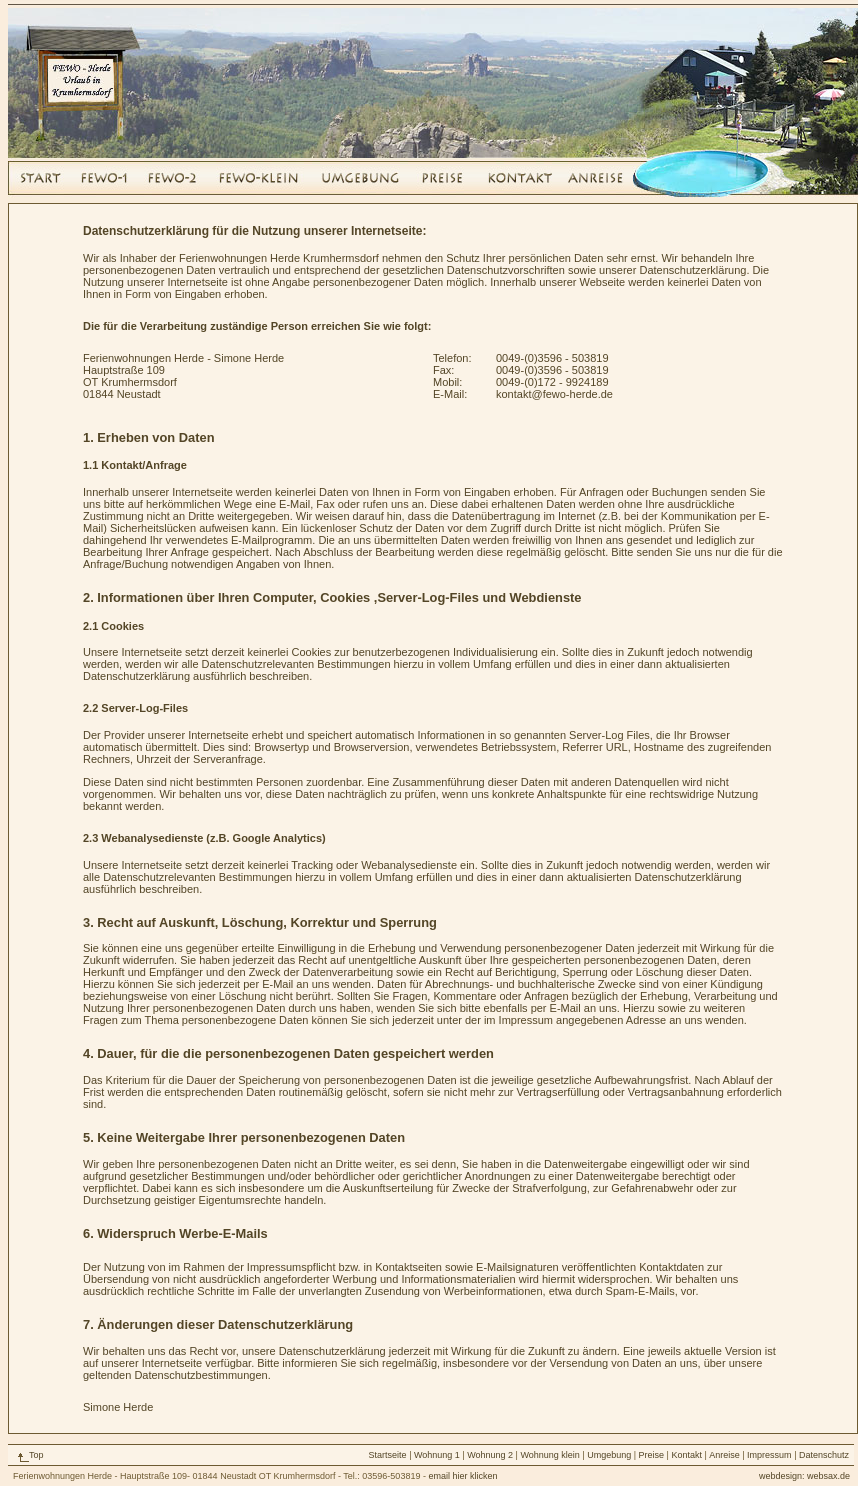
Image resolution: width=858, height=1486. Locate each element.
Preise (653, 1455)
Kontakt (686, 1455)
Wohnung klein (549, 1455)
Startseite (388, 1455)
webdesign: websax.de (804, 1476)
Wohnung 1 (437, 1455)
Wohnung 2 (490, 1455)
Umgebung (609, 1455)
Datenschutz (824, 1455)
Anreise (724, 1455)
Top (36, 1455)
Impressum (769, 1455)
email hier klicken (462, 1476)
